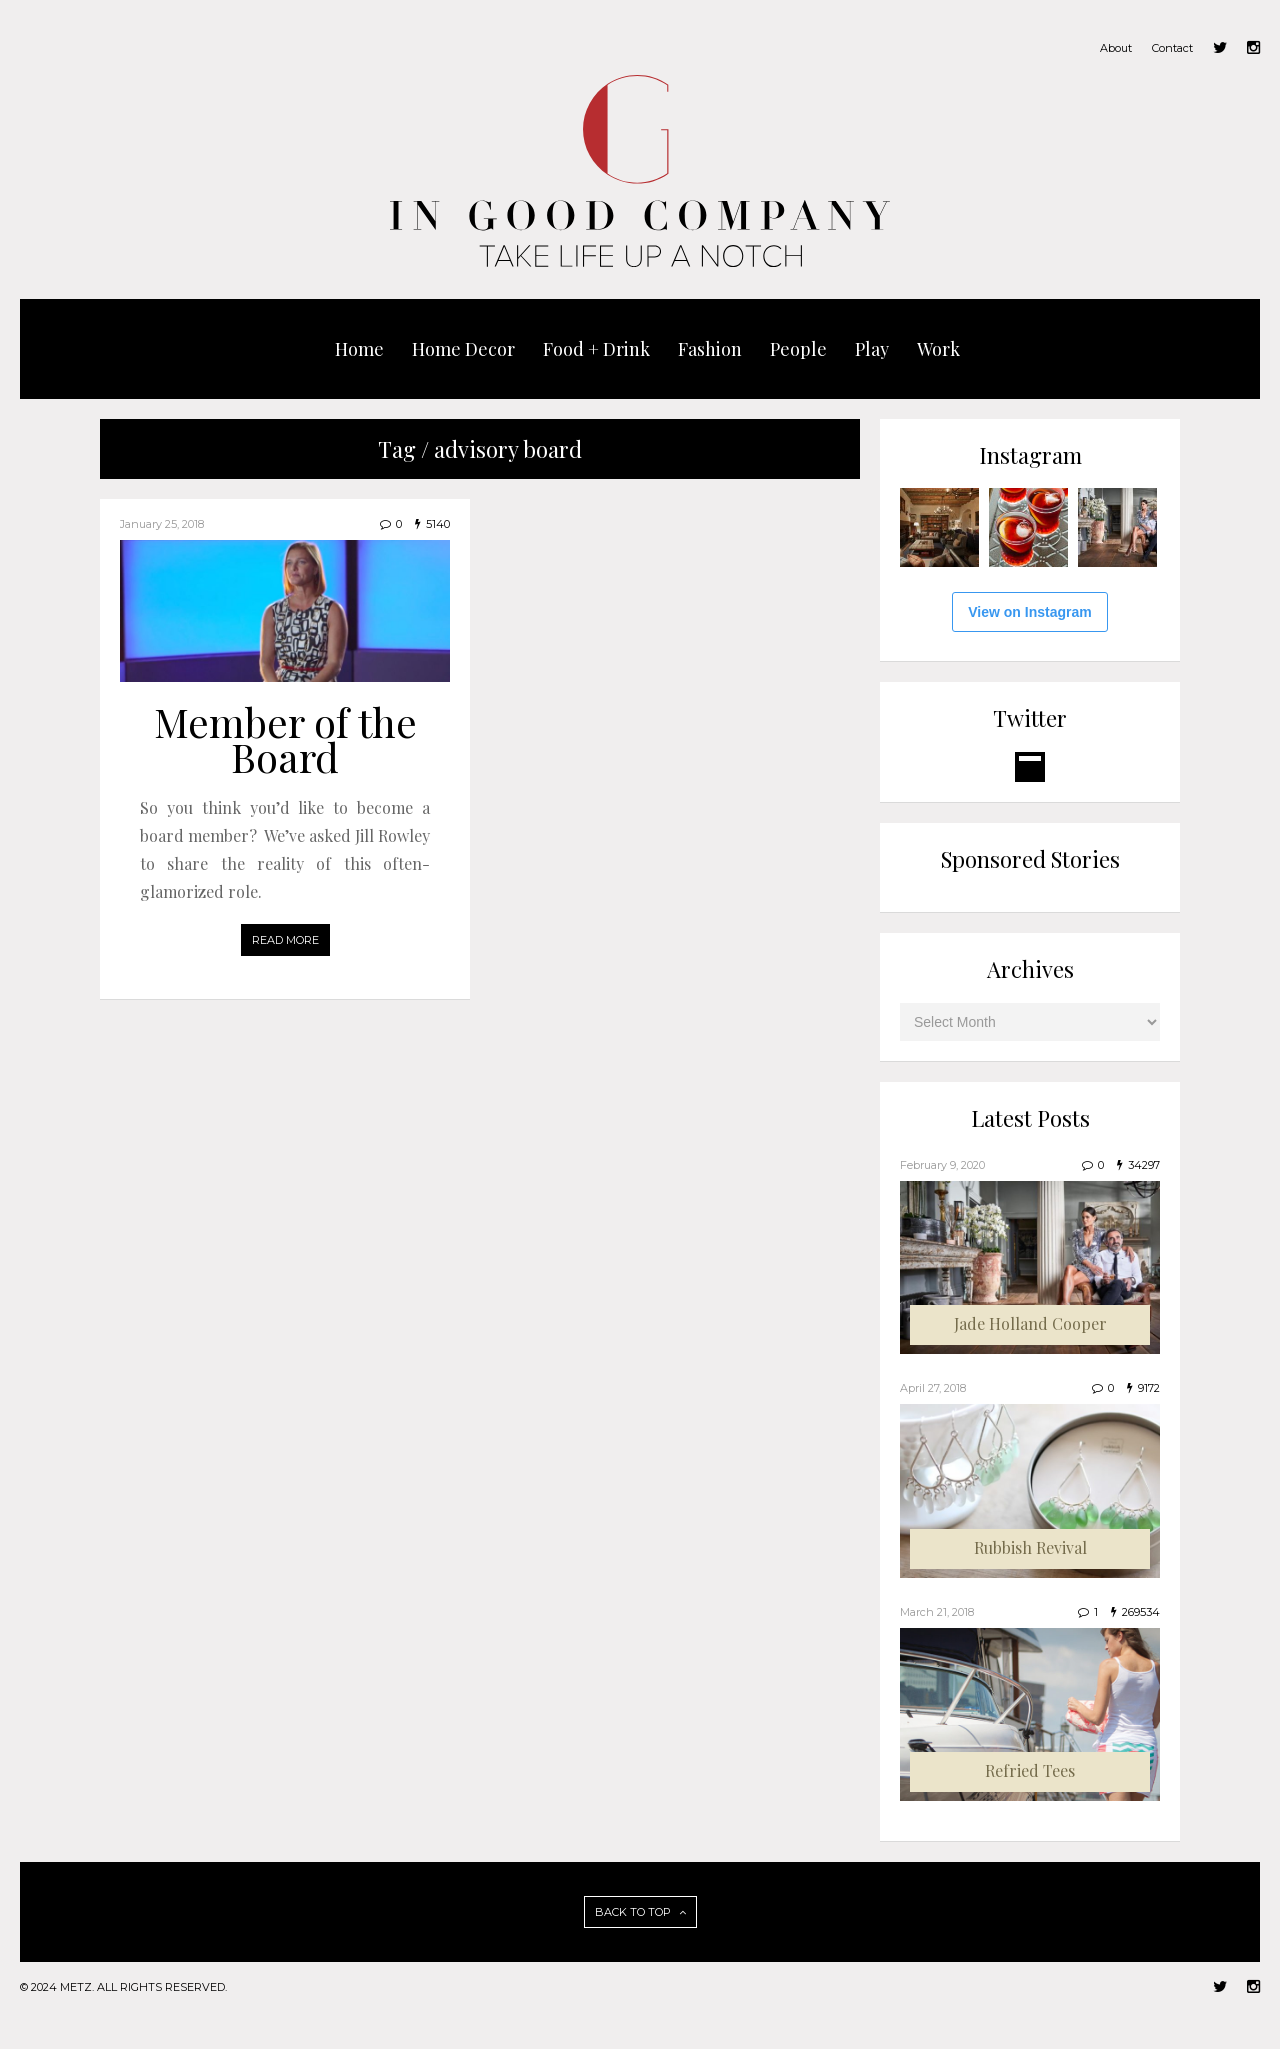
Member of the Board (285, 739)
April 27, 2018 (933, 1388)
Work (938, 349)
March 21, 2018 (937, 1612)
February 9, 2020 (942, 1165)
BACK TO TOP (640, 1912)
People (798, 349)
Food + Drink (596, 349)
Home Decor (463, 349)
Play (872, 349)
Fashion (710, 349)
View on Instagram (1029, 612)
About (1116, 48)
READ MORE (285, 940)
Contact (1172, 48)
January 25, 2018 (162, 524)
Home (359, 349)
